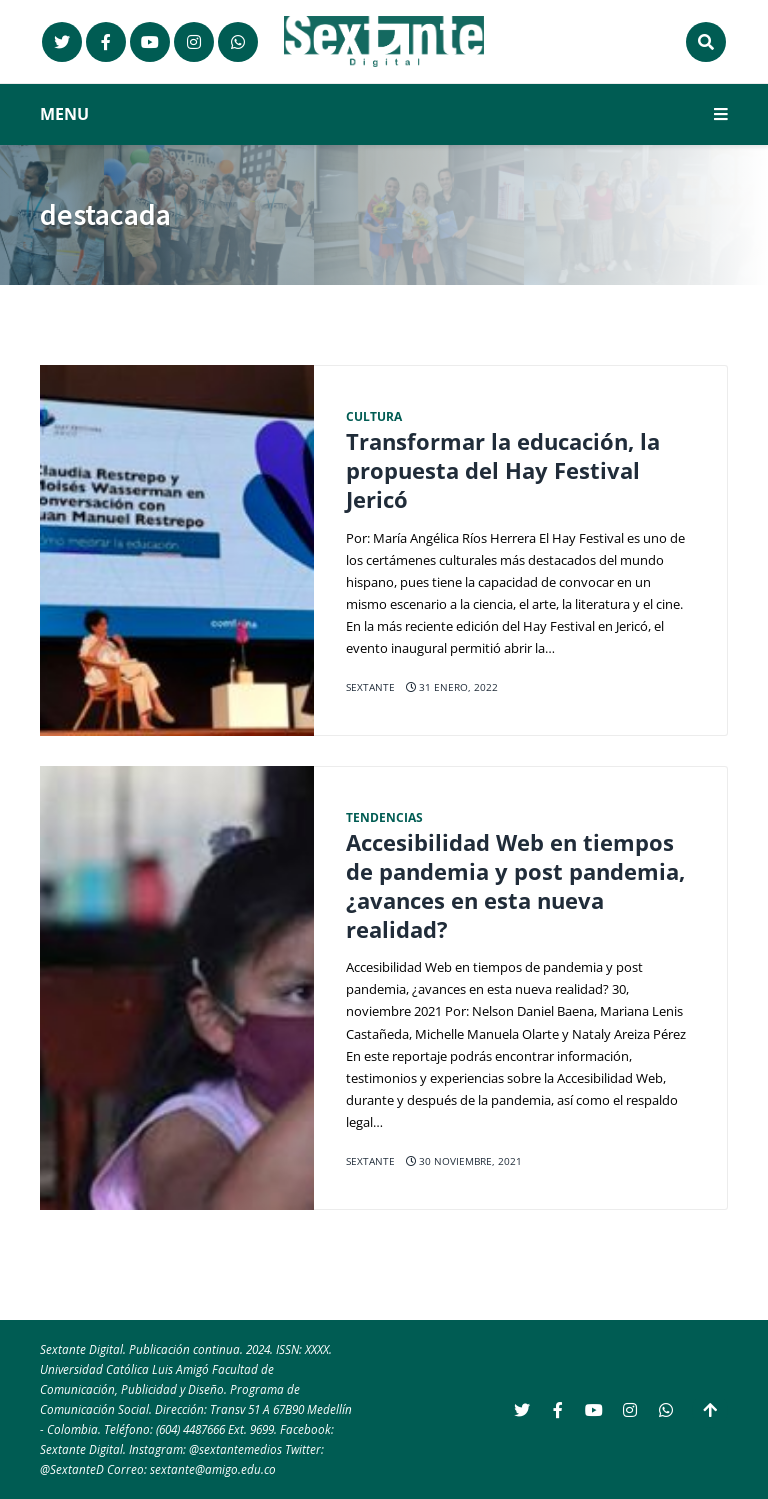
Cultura (374, 416)
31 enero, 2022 (452, 687)
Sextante (370, 687)
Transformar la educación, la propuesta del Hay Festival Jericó (503, 469)
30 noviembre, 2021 (464, 1161)
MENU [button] (384, 114)
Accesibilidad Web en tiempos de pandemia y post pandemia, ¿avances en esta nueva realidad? (515, 885)
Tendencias (384, 817)
